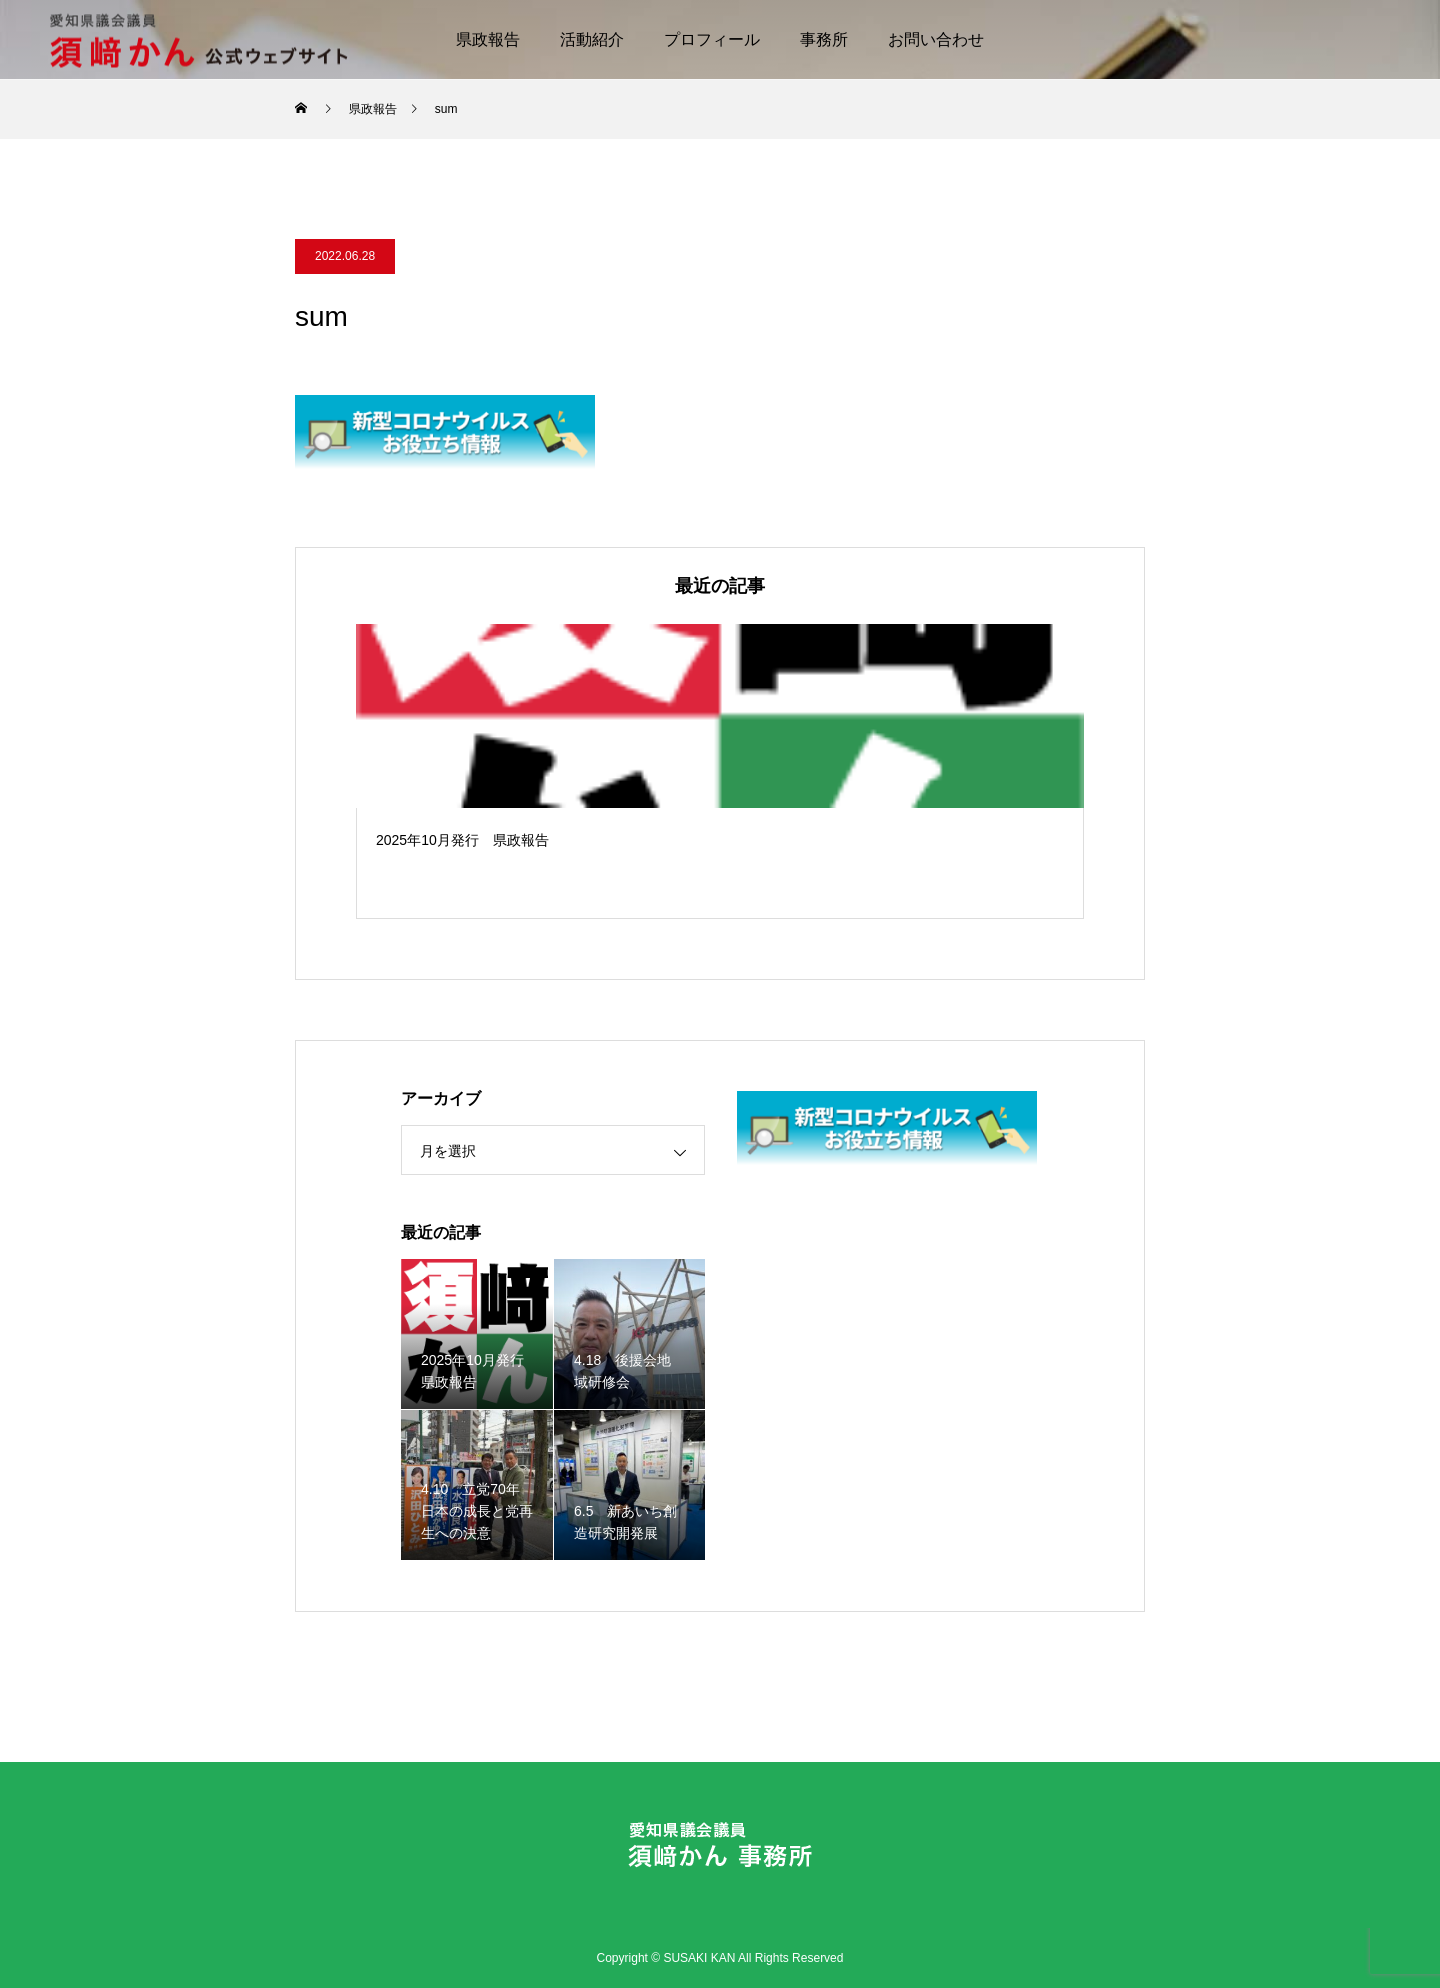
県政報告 (488, 39)
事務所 (824, 39)
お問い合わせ (936, 39)
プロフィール (712, 39)
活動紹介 (592, 39)
